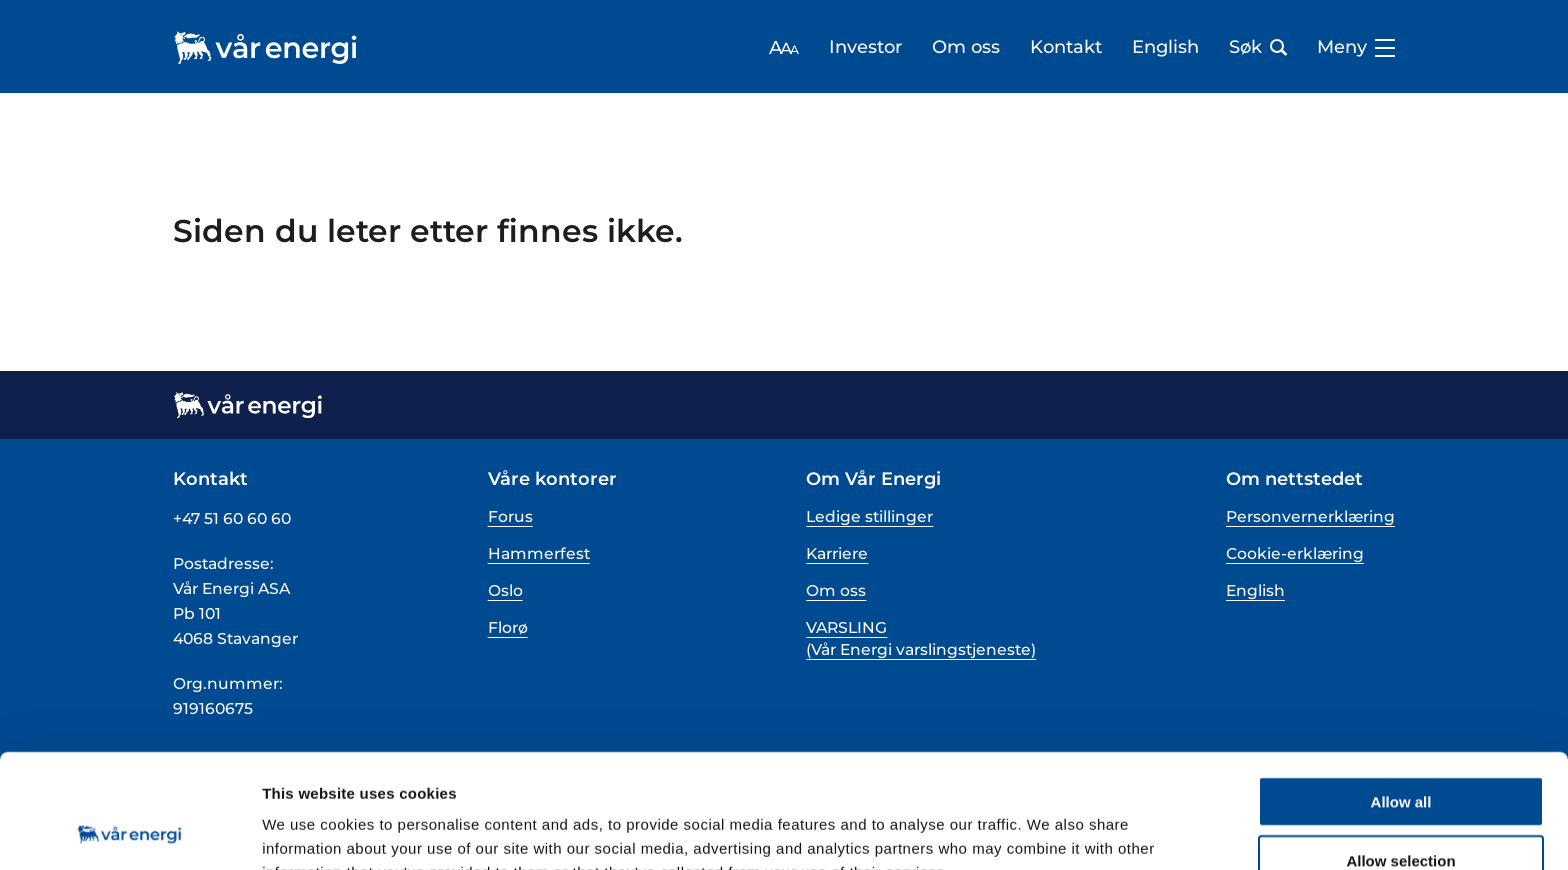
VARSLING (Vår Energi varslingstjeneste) (921, 638)
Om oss (966, 47)
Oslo (505, 590)
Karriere (837, 553)
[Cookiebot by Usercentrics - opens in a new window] (129, 831)
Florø (508, 627)
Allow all (1401, 694)
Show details (1049, 830)
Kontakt (1066, 47)
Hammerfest (539, 553)
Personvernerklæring (1310, 516)
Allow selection (1400, 753)
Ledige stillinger (869, 516)
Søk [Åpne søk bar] (1258, 47)
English (1165, 47)
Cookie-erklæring (1295, 553)
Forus (510, 516)
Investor (865, 47)
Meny (1356, 47)
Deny (1401, 812)
